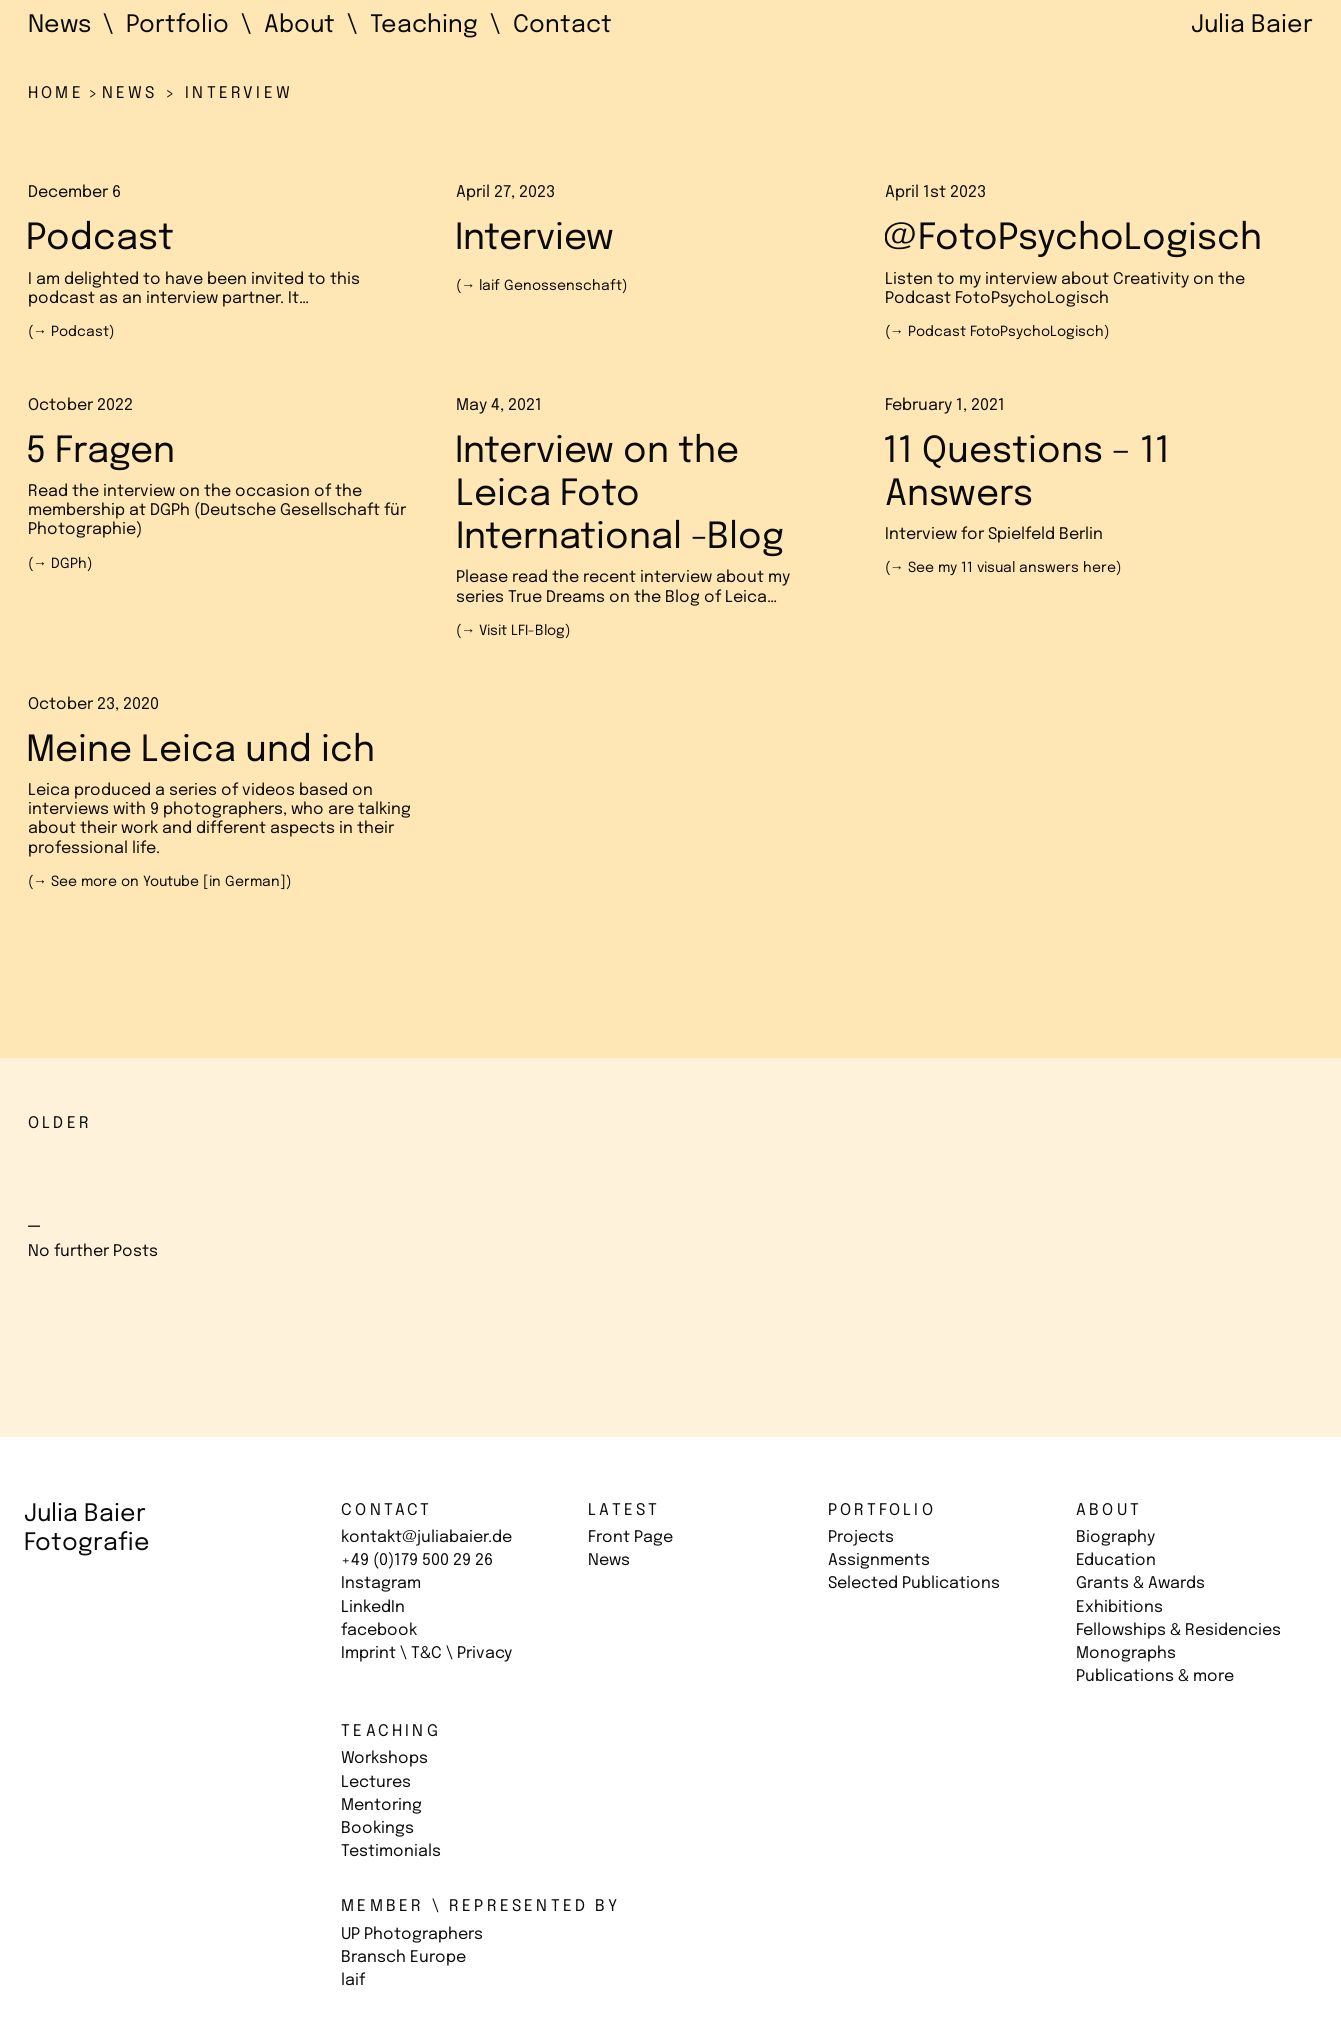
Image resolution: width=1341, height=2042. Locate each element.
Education (1116, 1560)
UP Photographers (412, 1934)
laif (353, 1980)
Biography (1115, 1537)
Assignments (879, 1560)
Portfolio (882, 1510)
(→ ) (71, 332)
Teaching (391, 1731)
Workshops (384, 1758)
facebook (379, 1630)
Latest (624, 1510)
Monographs (1126, 1653)
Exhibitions (1119, 1607)
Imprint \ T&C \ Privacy (426, 1653)
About (1109, 1510)
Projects (861, 1537)
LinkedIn (373, 1607)
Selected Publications (914, 1583)
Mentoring (381, 1805)
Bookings (377, 1828)
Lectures (376, 1782)
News (609, 1560)
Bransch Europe (403, 1957)
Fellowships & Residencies (1178, 1630)
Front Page (630, 1537)
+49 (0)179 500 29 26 (417, 1560)
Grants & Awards (1140, 1583)
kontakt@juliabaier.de (426, 1537)
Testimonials (391, 1851)
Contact (386, 1510)
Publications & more (1155, 1676)
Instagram (381, 1583)
